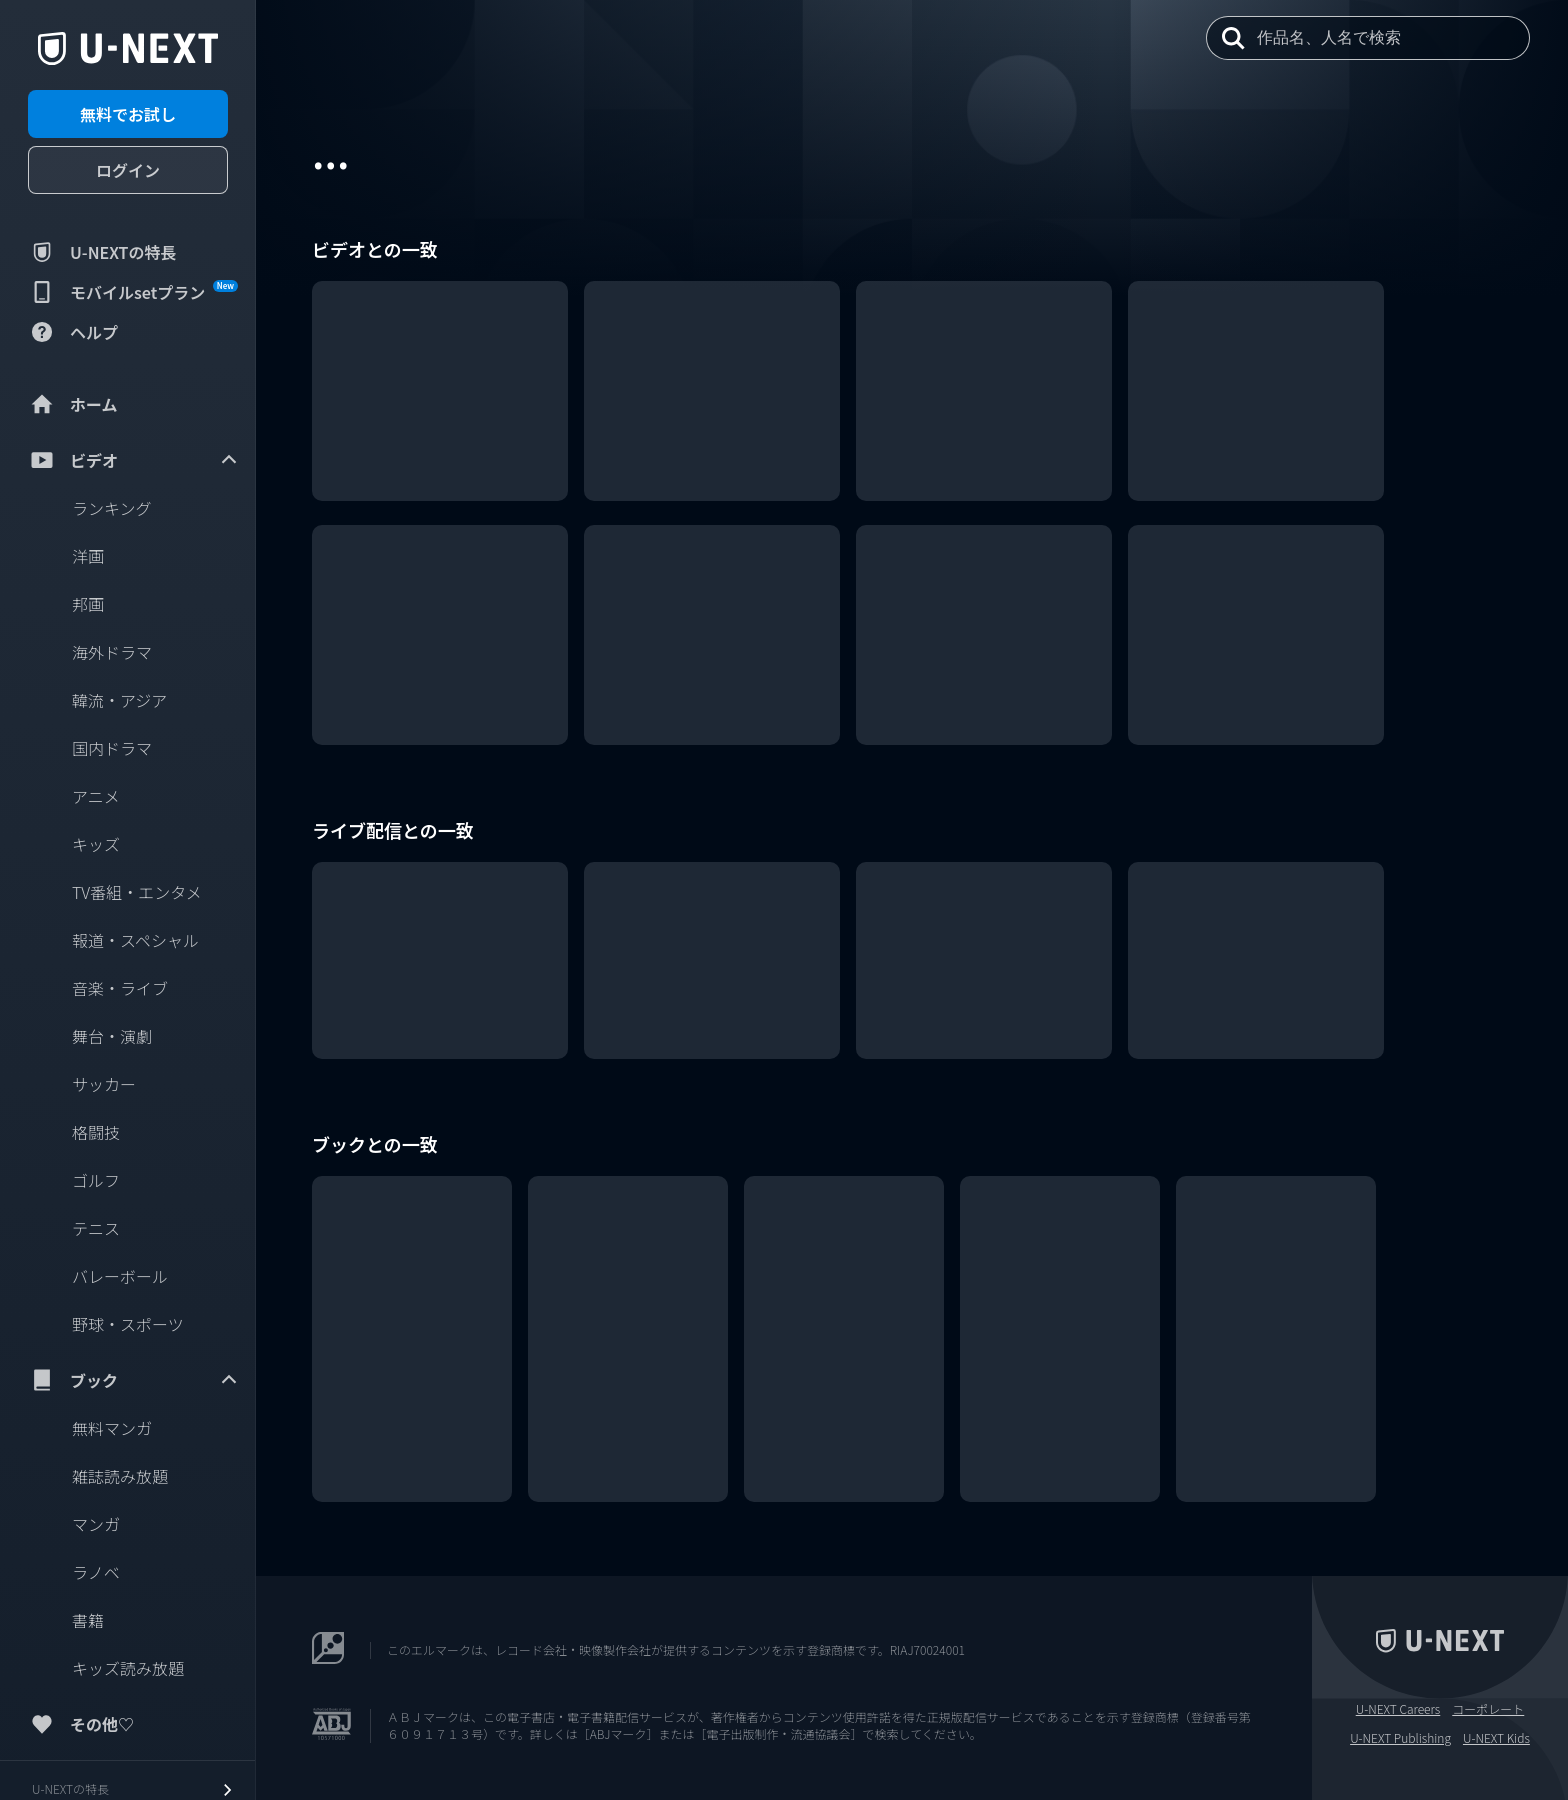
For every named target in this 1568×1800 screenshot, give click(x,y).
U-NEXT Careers (1398, 1709)
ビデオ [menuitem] (134, 460)
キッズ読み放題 (128, 1668)
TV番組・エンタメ (137, 892)
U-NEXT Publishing (1400, 1738)
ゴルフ (96, 1180)
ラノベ (96, 1572)
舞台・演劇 (112, 1036)
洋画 (88, 556)
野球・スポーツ (128, 1324)
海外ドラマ (112, 652)
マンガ (96, 1524)
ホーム (73, 404)
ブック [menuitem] (134, 1380)
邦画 (88, 604)
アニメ (96, 796)
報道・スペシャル (135, 940)
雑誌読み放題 (120, 1476)
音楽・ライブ (120, 988)
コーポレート (1488, 1709)
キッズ (96, 844)
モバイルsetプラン (133, 292)
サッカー (104, 1084)
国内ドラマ (112, 748)
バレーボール (120, 1276)
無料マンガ (112, 1428)
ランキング (112, 508)
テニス (96, 1228)
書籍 (88, 1620)
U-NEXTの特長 (102, 252)
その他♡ (81, 1724)
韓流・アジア (119, 700)
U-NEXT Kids (1496, 1738)
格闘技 (96, 1132)
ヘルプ (73, 332)
